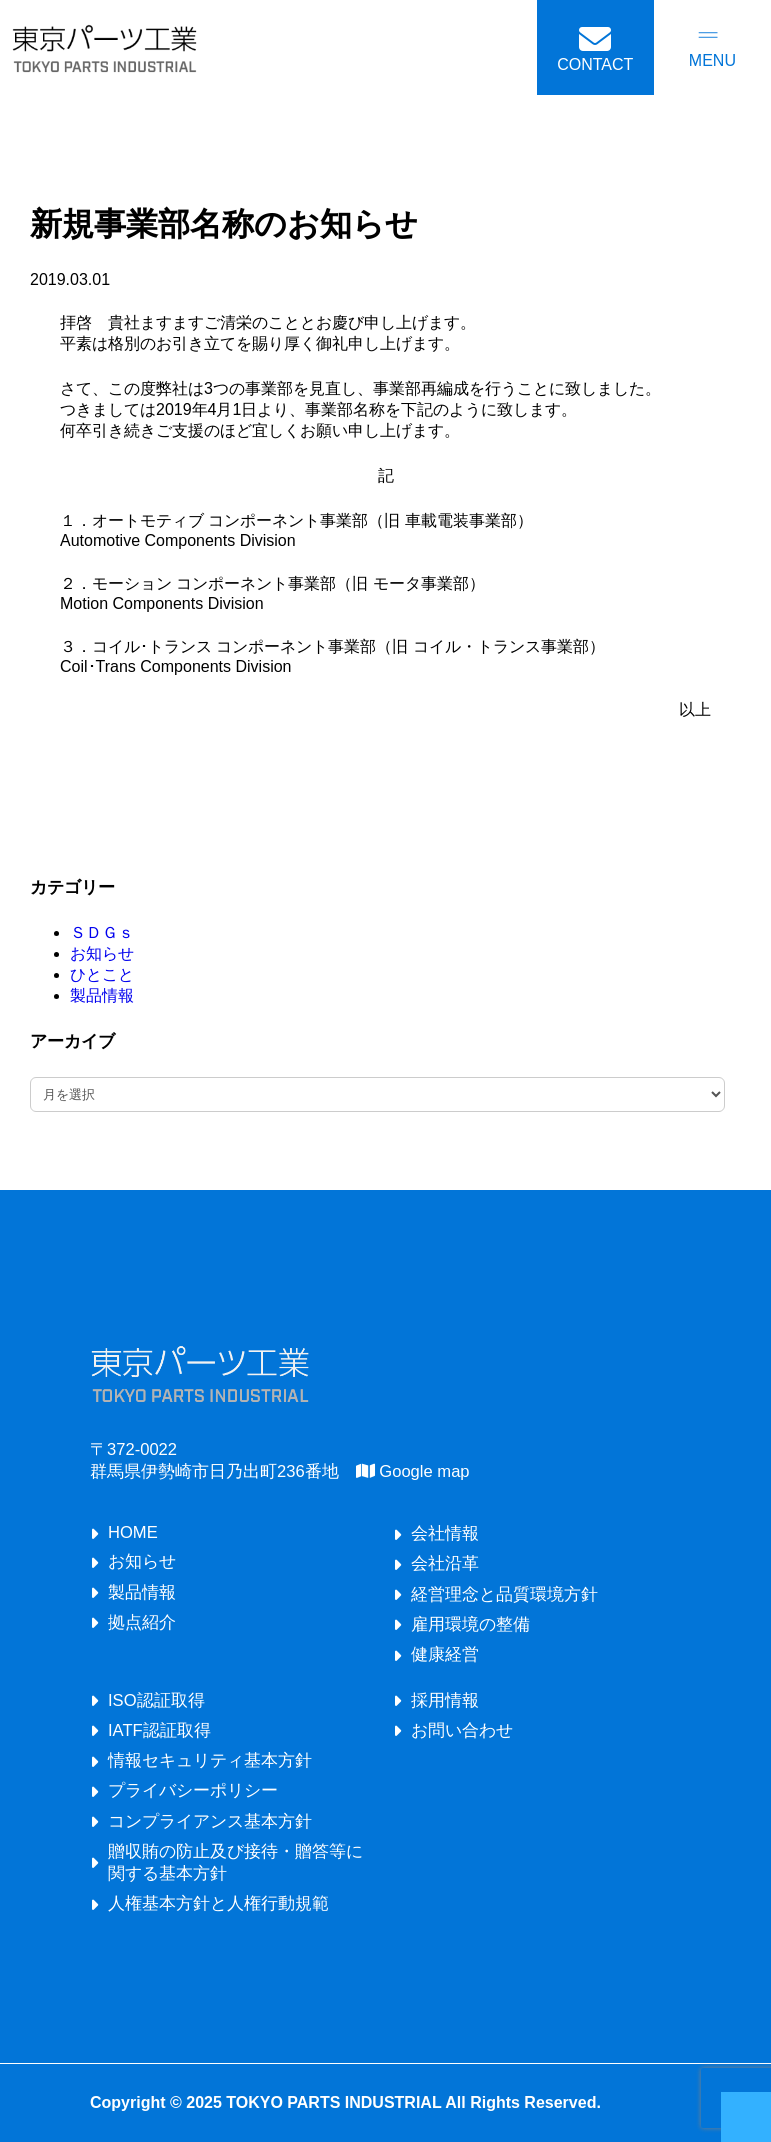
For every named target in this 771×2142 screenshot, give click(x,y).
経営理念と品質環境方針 (504, 1594)
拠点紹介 (142, 1622)
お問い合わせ (462, 1730)
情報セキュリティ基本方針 (210, 1760)
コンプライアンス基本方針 (210, 1821)
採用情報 (445, 1700)
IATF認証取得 (159, 1730)
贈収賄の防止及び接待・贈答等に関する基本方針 (235, 1862)
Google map (413, 1471)
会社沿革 (445, 1563)
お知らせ (102, 953)
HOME (133, 1532)
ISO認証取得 (156, 1700)
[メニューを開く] (712, 48)
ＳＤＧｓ (102, 932)
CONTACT (595, 64)
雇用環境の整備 (470, 1624)
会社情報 (445, 1533)
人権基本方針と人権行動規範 (218, 1903)
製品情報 (102, 995)
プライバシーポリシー (193, 1790)
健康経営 (445, 1654)
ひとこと (102, 974)
